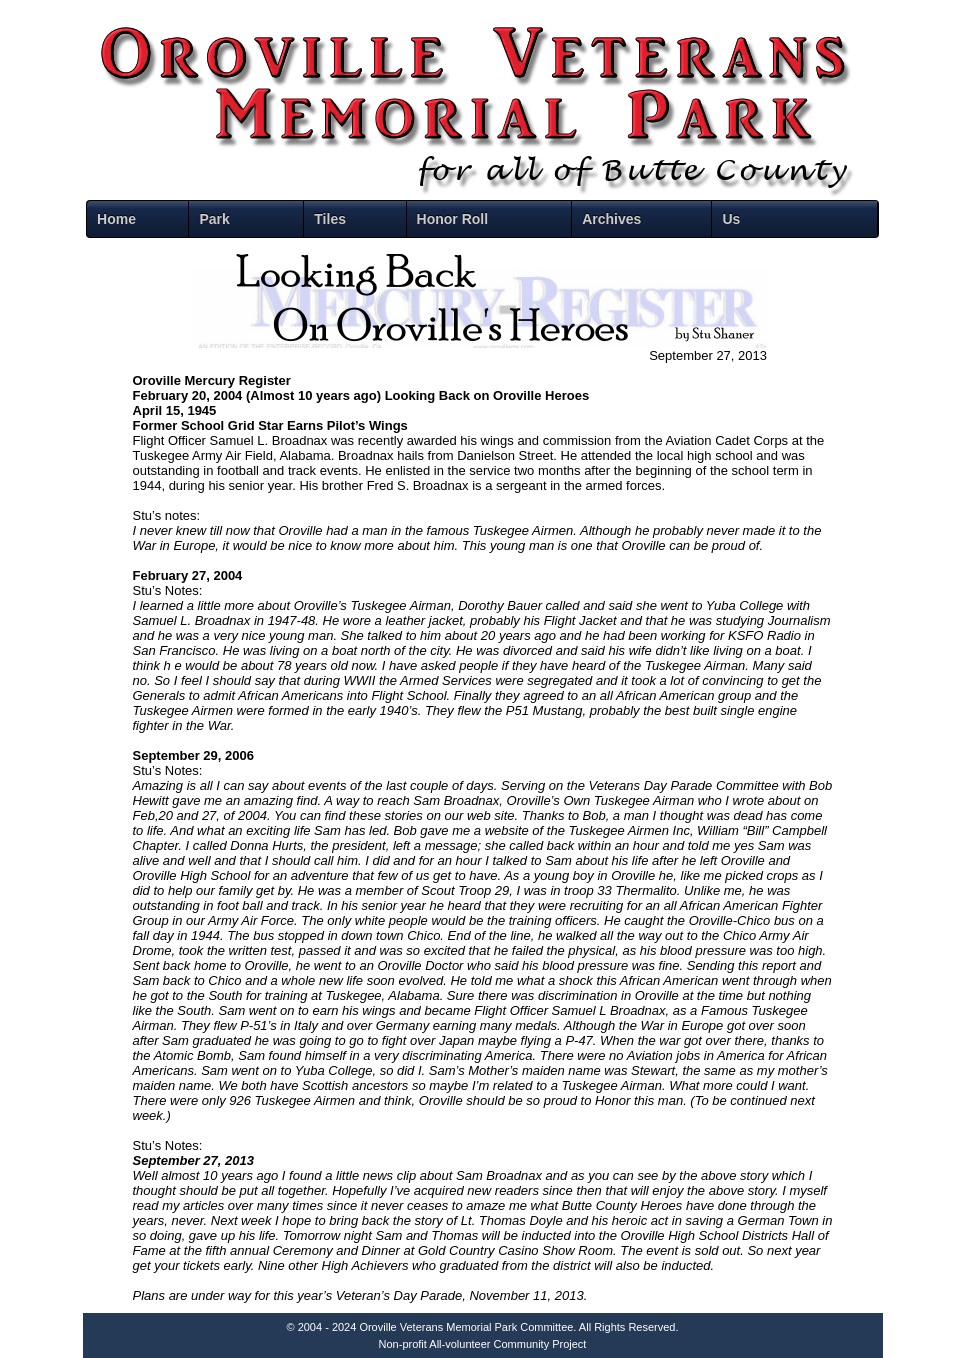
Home (116, 219)
